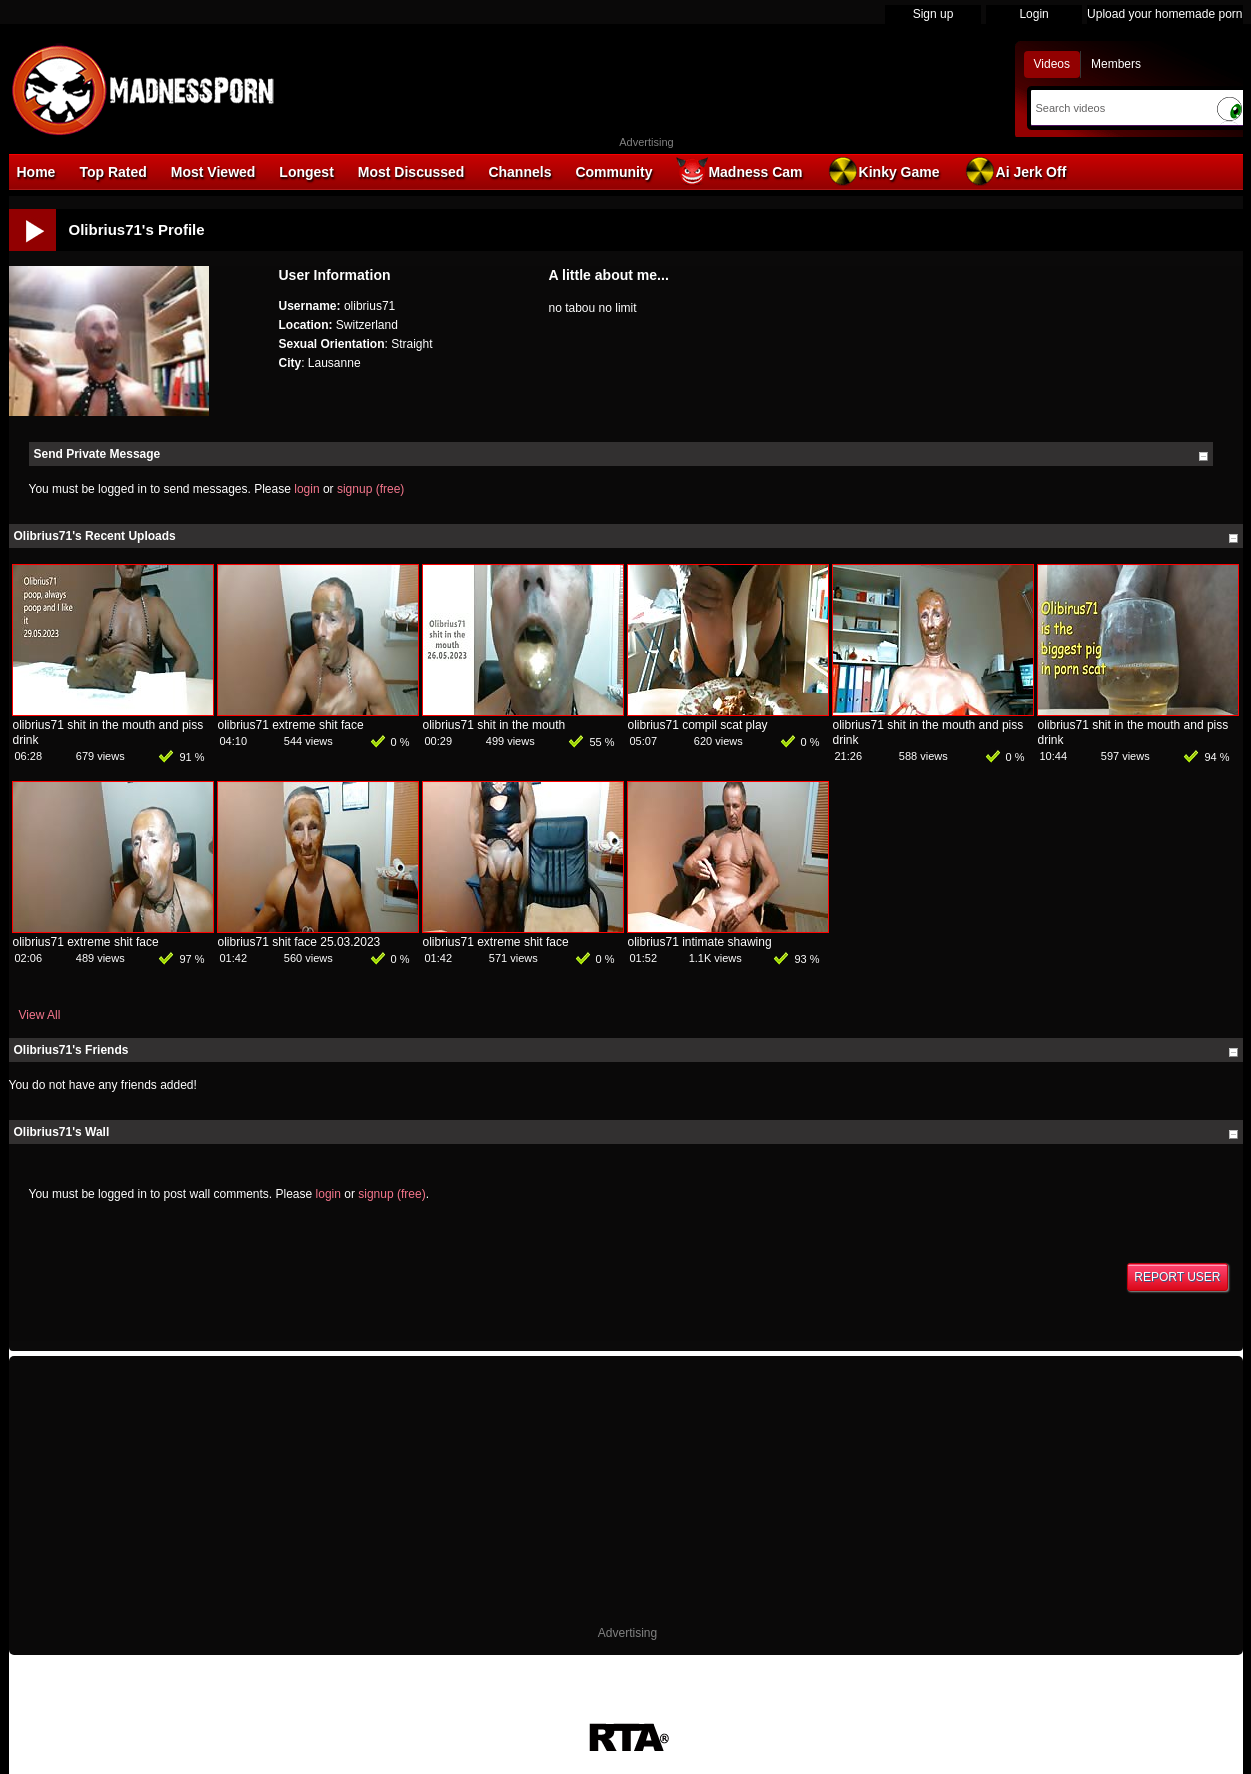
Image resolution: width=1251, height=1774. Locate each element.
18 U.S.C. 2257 (614, 1712)
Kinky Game (883, 171)
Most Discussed (411, 172)
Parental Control (713, 1712)
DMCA (455, 1712)
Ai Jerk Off (1015, 171)
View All (40, 1015)
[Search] (1118, 108)
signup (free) (370, 489)
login (306, 489)
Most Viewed (213, 172)
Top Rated (112, 172)
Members (1116, 64)
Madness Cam (739, 171)
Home (36, 172)
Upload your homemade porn (1164, 14)
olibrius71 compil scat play (698, 725)
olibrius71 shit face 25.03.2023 (299, 942)
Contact (792, 1712)
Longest (306, 172)
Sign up (933, 14)
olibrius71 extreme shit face (291, 725)
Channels (519, 172)
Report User (1177, 1277)
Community (613, 172)
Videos (1052, 64)
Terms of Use (523, 1712)
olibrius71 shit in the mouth (494, 725)
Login (1033, 14)
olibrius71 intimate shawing (700, 942)
